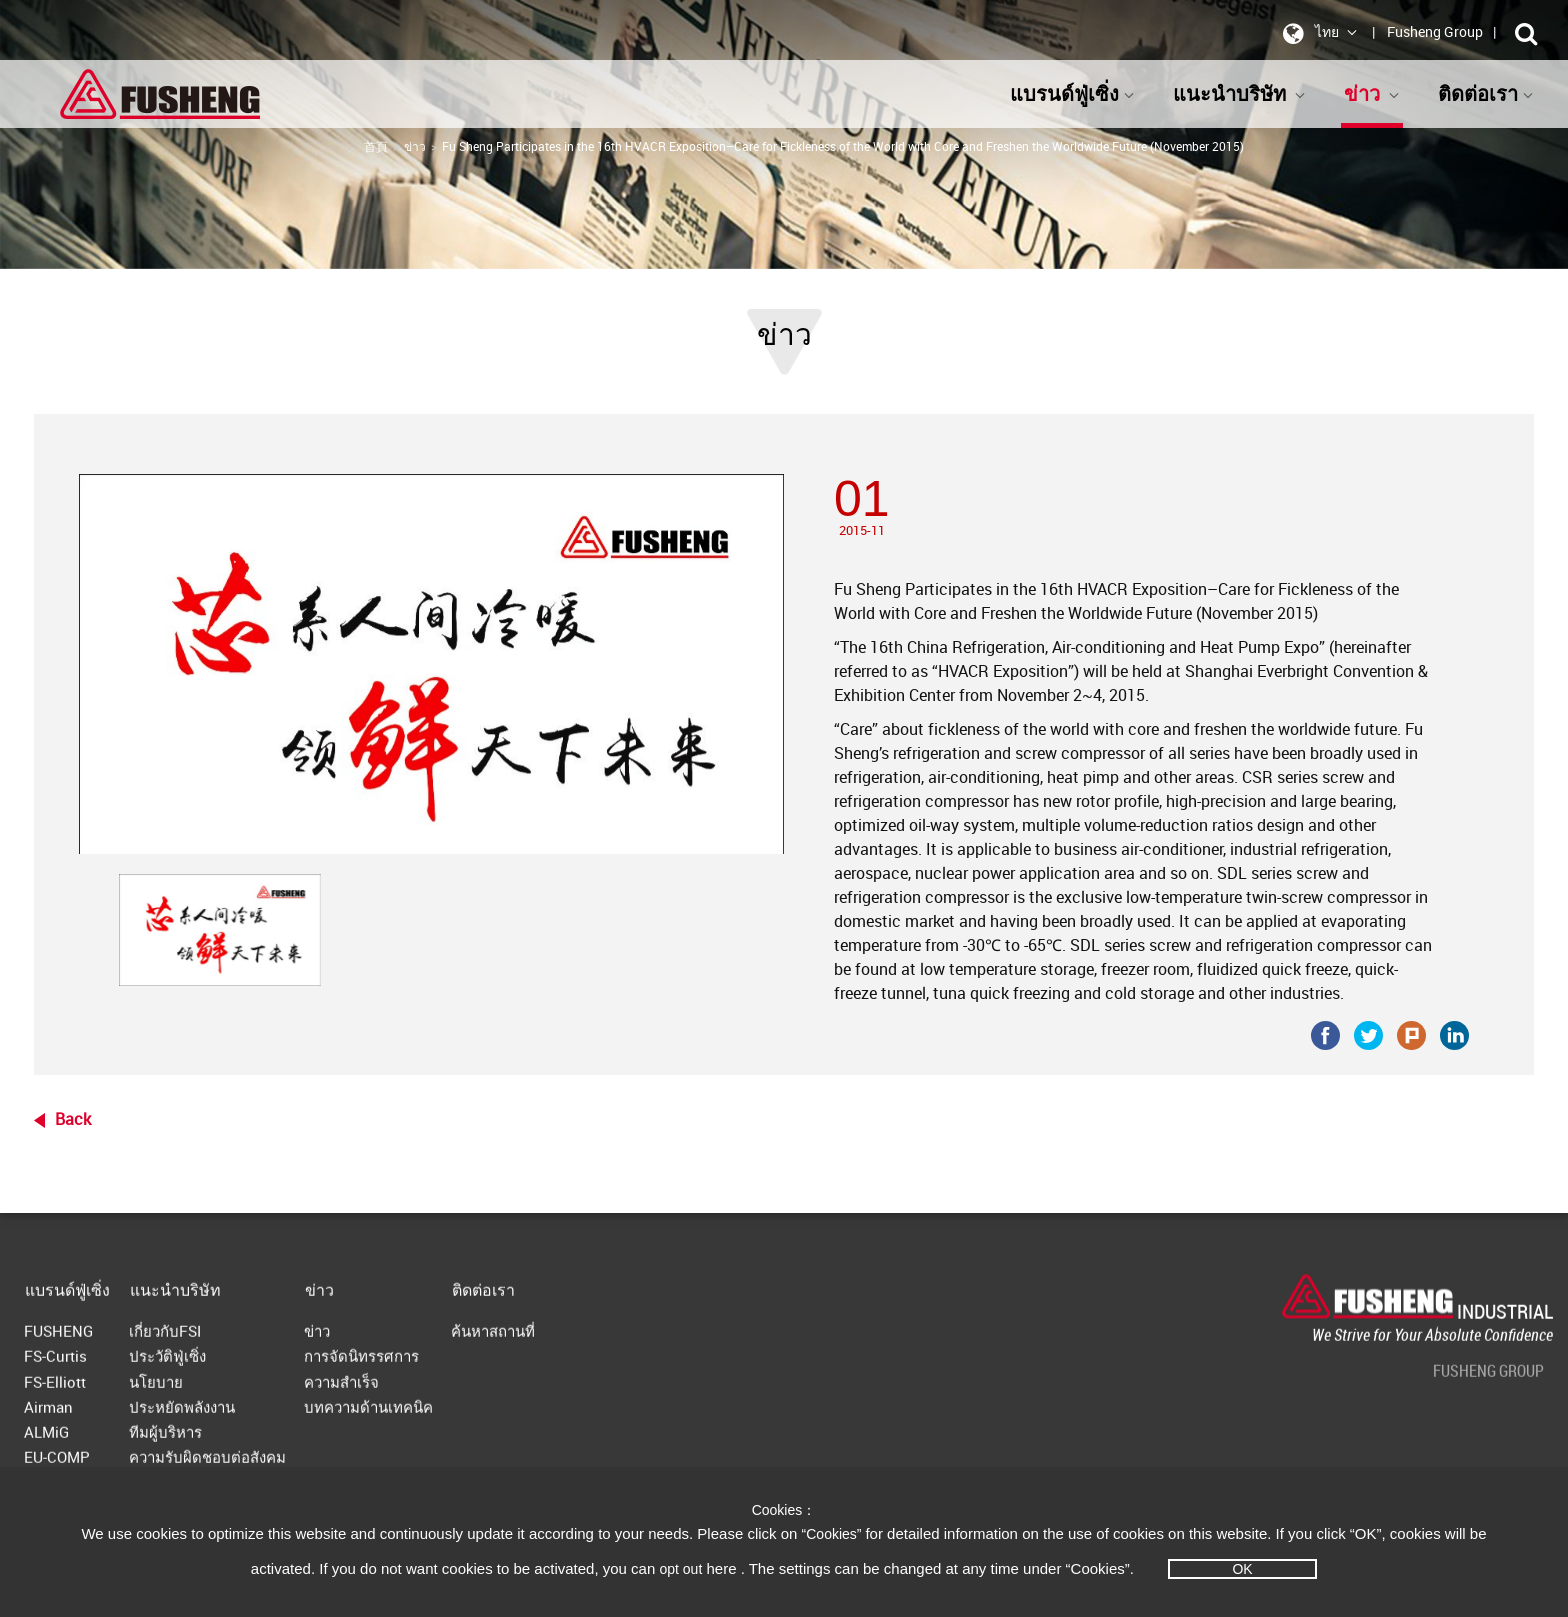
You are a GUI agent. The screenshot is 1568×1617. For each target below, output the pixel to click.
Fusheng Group (1435, 31)
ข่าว (1372, 93)
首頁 (376, 146)
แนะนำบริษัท (1239, 93)
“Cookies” (834, 1534)
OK (1242, 1569)
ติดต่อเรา (1486, 93)
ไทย (1316, 33)
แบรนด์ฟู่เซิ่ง (1072, 93)
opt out (680, 1569)
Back (73, 1119)
